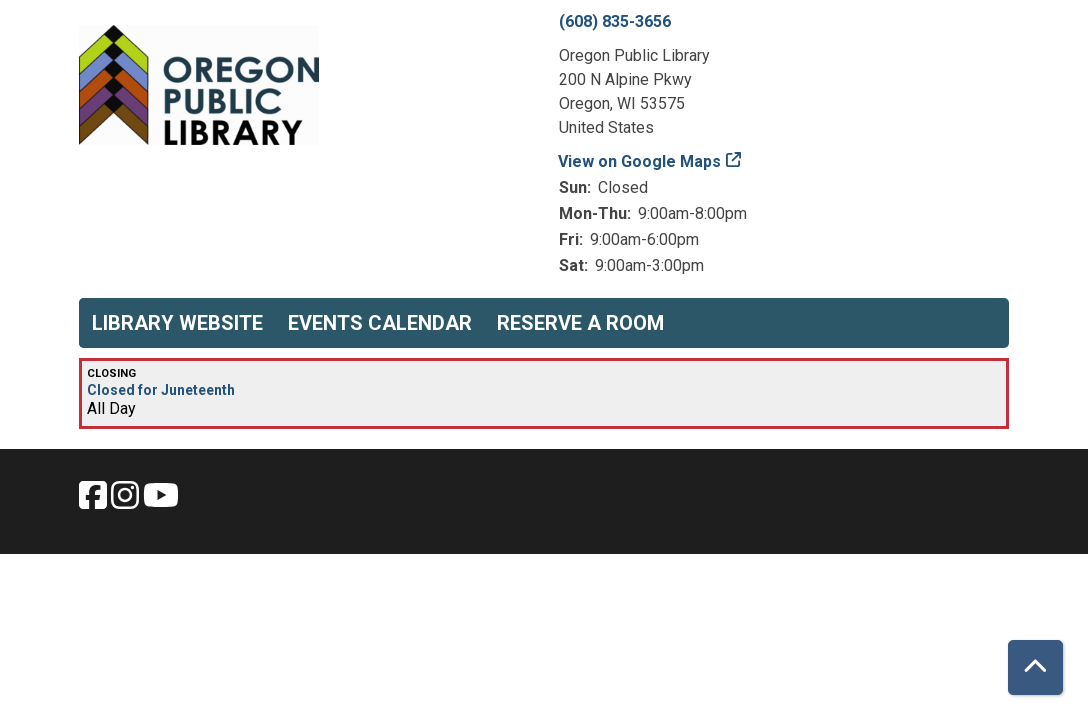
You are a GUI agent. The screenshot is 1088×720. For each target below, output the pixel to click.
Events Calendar (380, 323)
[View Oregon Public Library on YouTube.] (161, 501)
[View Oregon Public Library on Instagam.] (127, 501)
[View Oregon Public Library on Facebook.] (95, 501)
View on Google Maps (640, 161)
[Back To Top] (1035, 667)
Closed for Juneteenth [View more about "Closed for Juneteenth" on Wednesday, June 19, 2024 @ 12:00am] (161, 390)
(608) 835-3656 (615, 21)
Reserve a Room (580, 323)
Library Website (177, 323)
